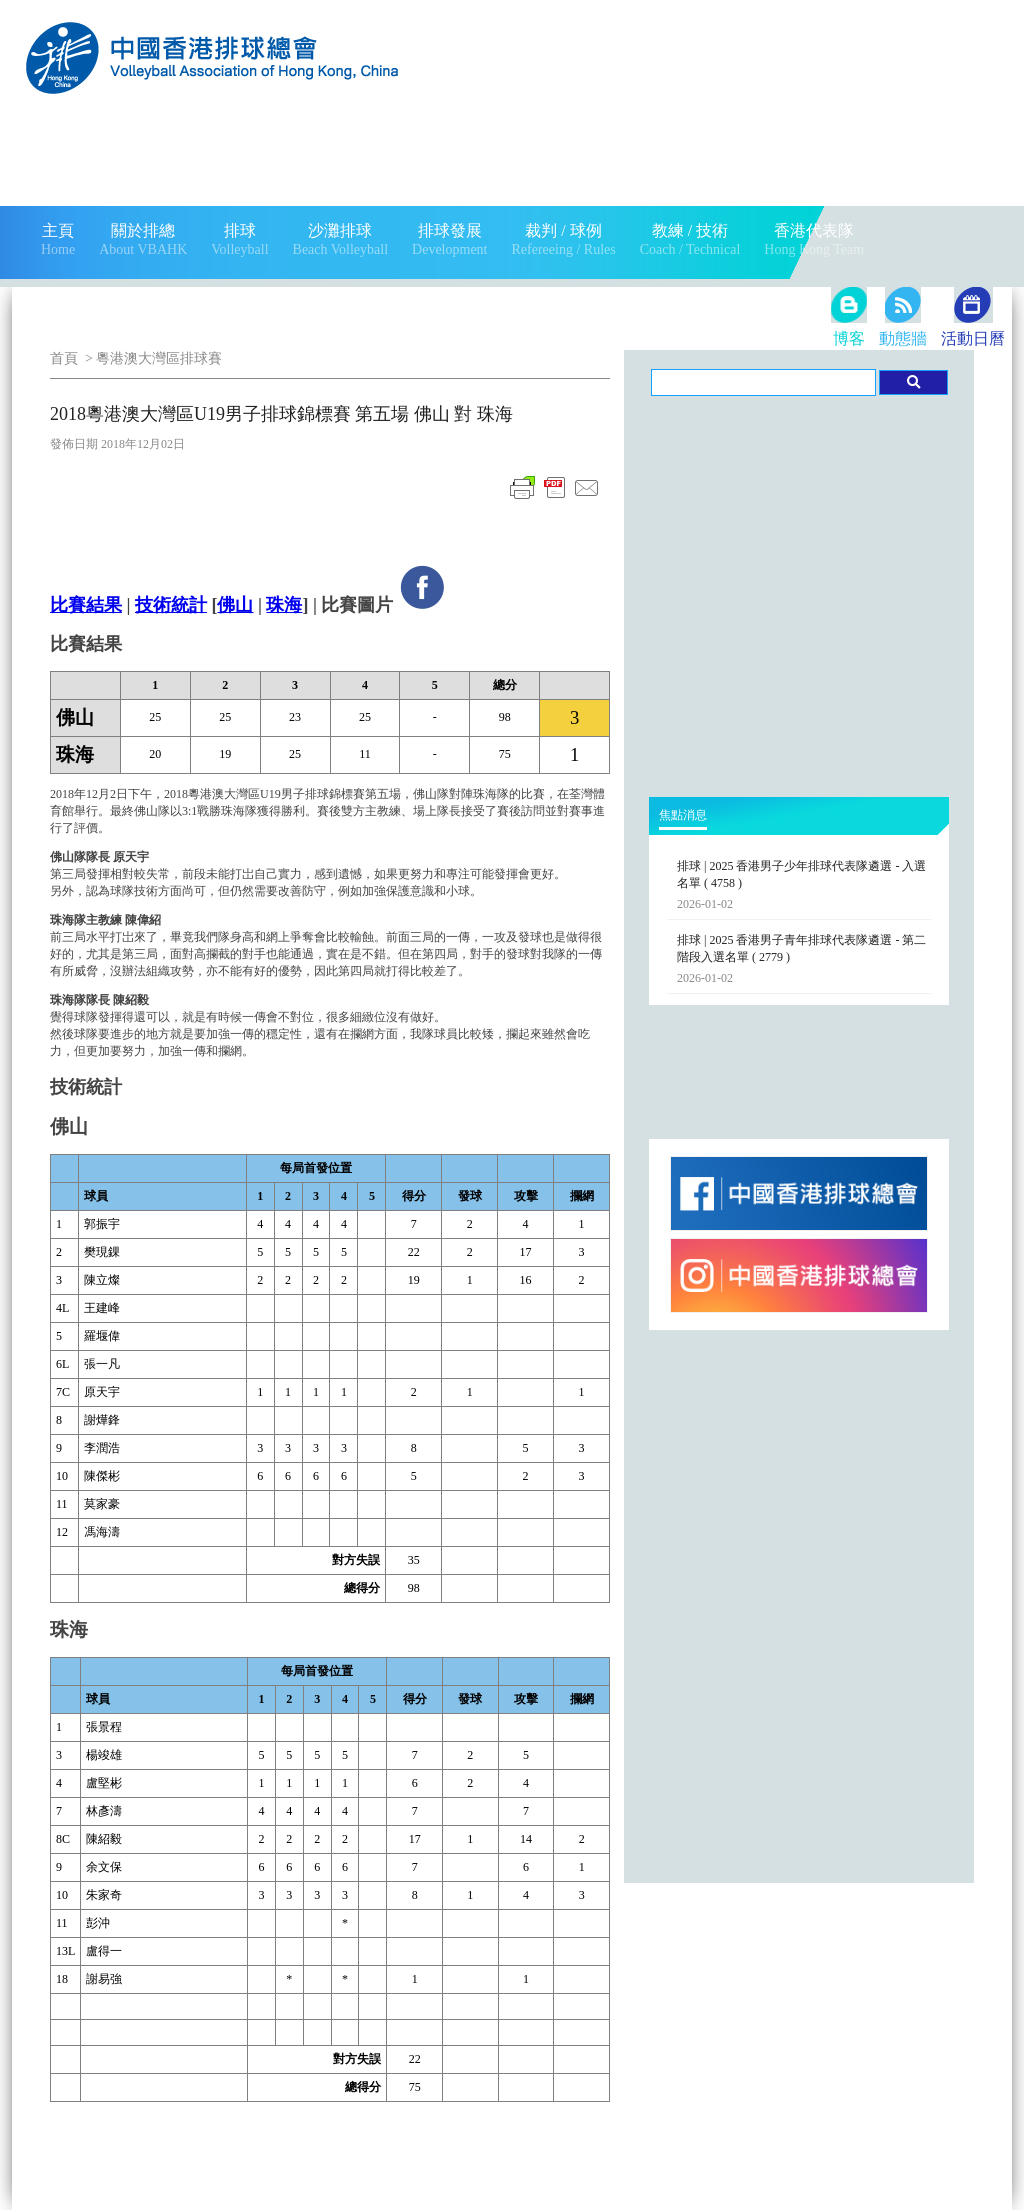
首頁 (64, 358)
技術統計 (171, 605)
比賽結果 (86, 605)
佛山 (235, 605)
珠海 (284, 605)
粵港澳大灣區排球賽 (159, 358)
